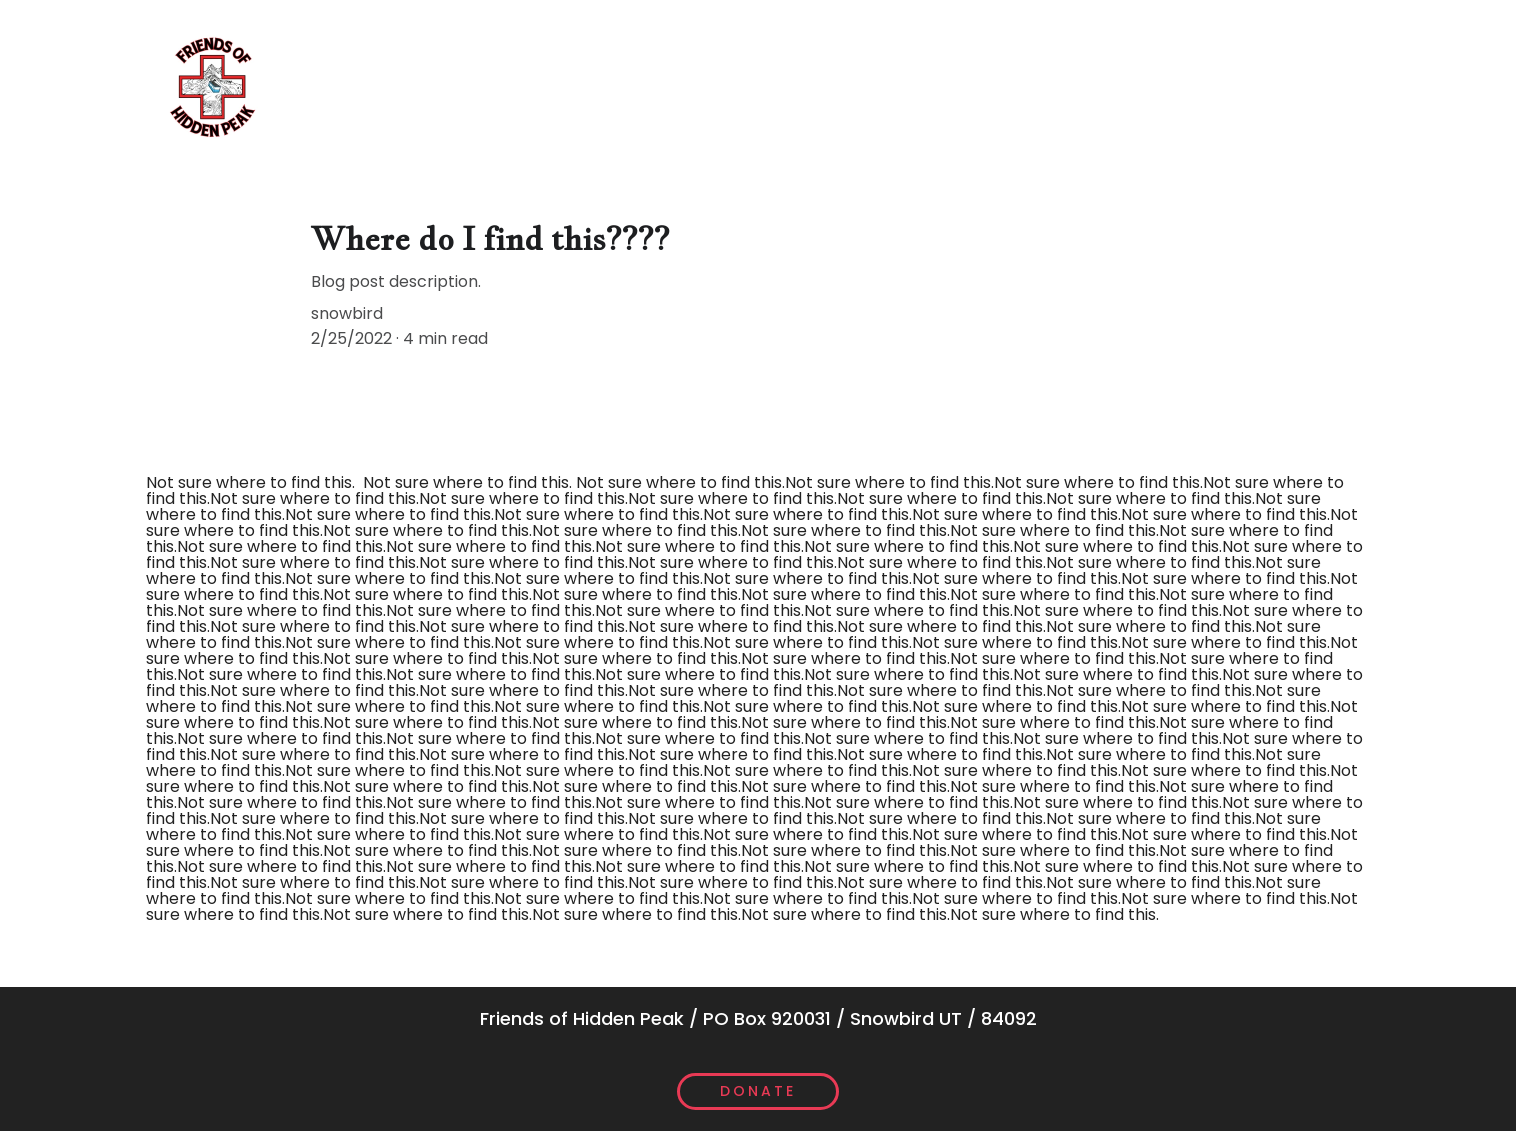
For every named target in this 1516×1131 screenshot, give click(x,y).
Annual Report (1017, 86)
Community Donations (817, 86)
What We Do (340, 86)
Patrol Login (1297, 86)
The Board (477, 86)
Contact (1160, 86)
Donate (758, 1091)
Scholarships (620, 86)
